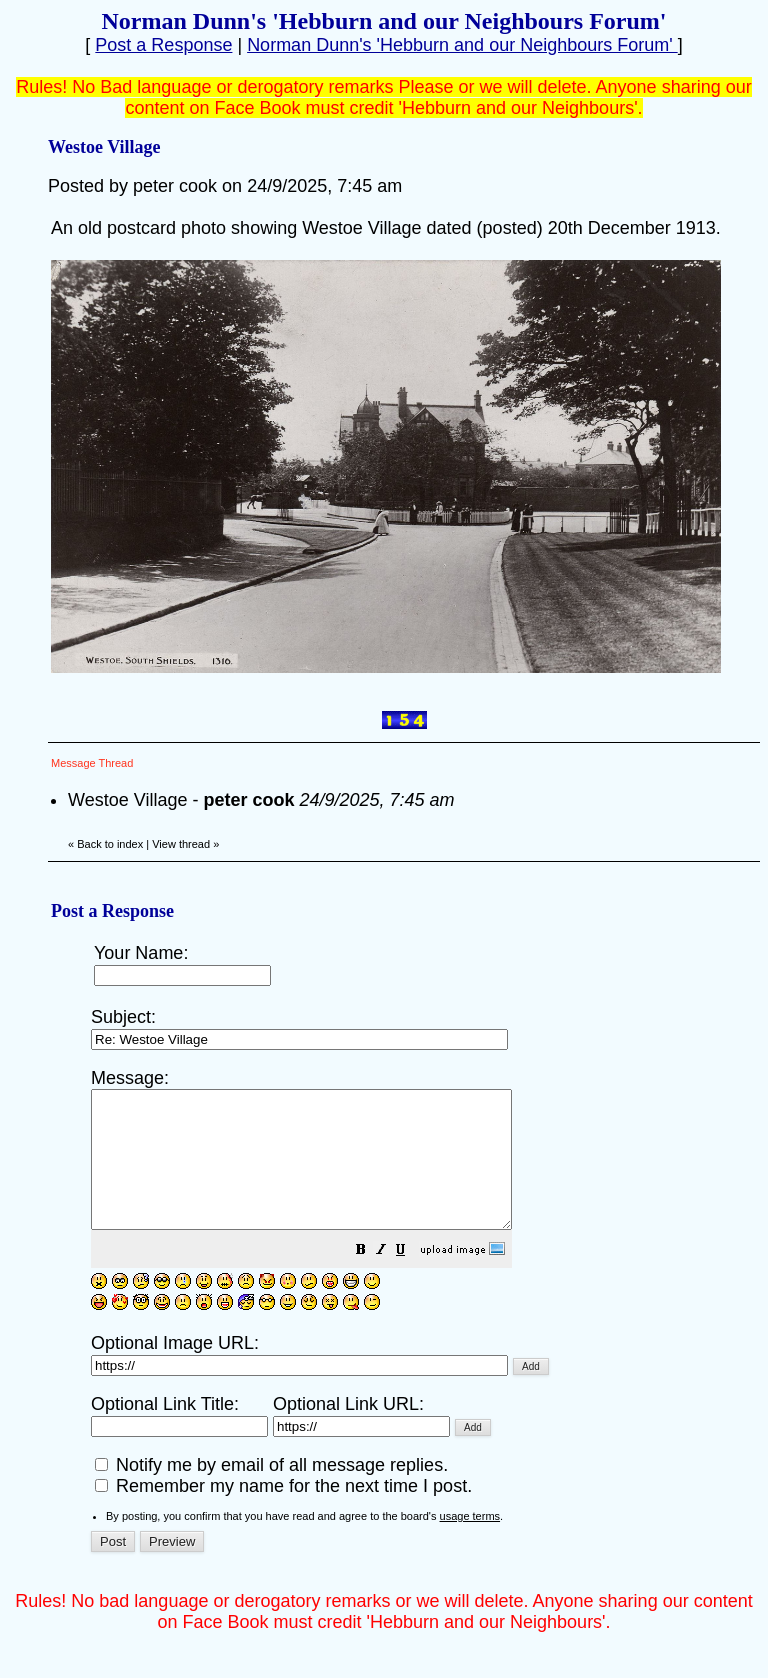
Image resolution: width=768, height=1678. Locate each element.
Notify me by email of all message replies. (271, 1492)
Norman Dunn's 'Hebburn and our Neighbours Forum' (462, 45)
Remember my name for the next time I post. (283, 1513)
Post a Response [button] (163, 45)
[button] (411, 1278)
